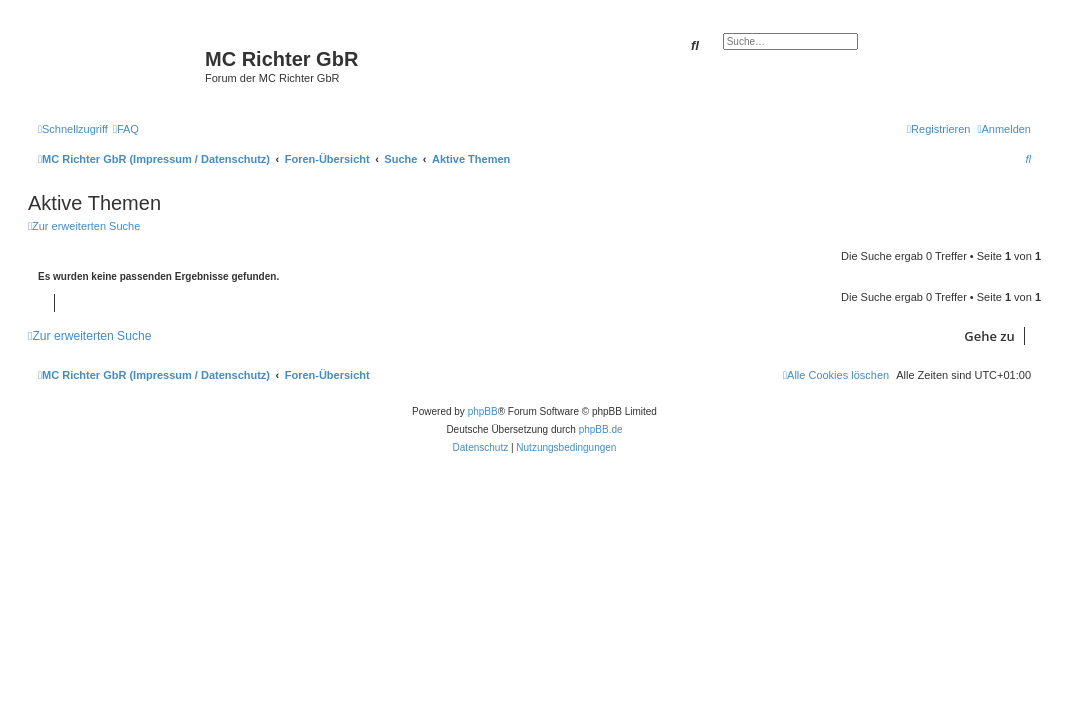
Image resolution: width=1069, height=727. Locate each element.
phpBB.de (601, 429)
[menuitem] (126, 129)
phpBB (483, 411)
